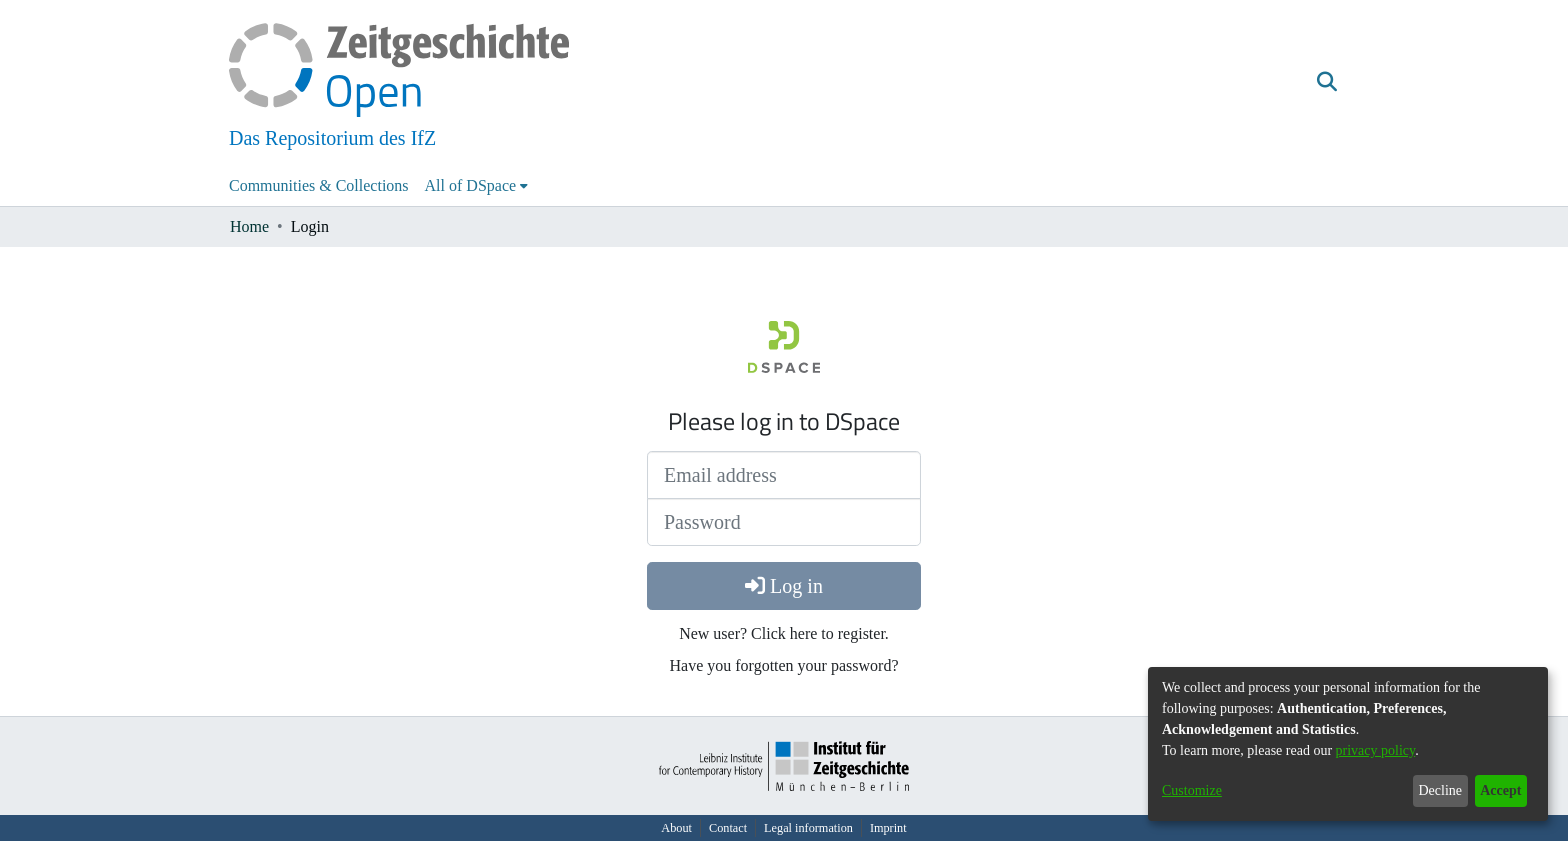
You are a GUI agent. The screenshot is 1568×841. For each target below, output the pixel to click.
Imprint (888, 828)
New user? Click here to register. (784, 633)
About (676, 828)
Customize (1192, 790)
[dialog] (1348, 744)
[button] (1326, 83)
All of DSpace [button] (471, 185)
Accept (1500, 790)
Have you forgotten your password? (784, 665)
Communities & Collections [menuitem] (319, 185)
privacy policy (1376, 750)
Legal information (808, 828)
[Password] (784, 522)
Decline (1440, 790)
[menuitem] (477, 186)
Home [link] (249, 226)
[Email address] (784, 475)
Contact (728, 828)
